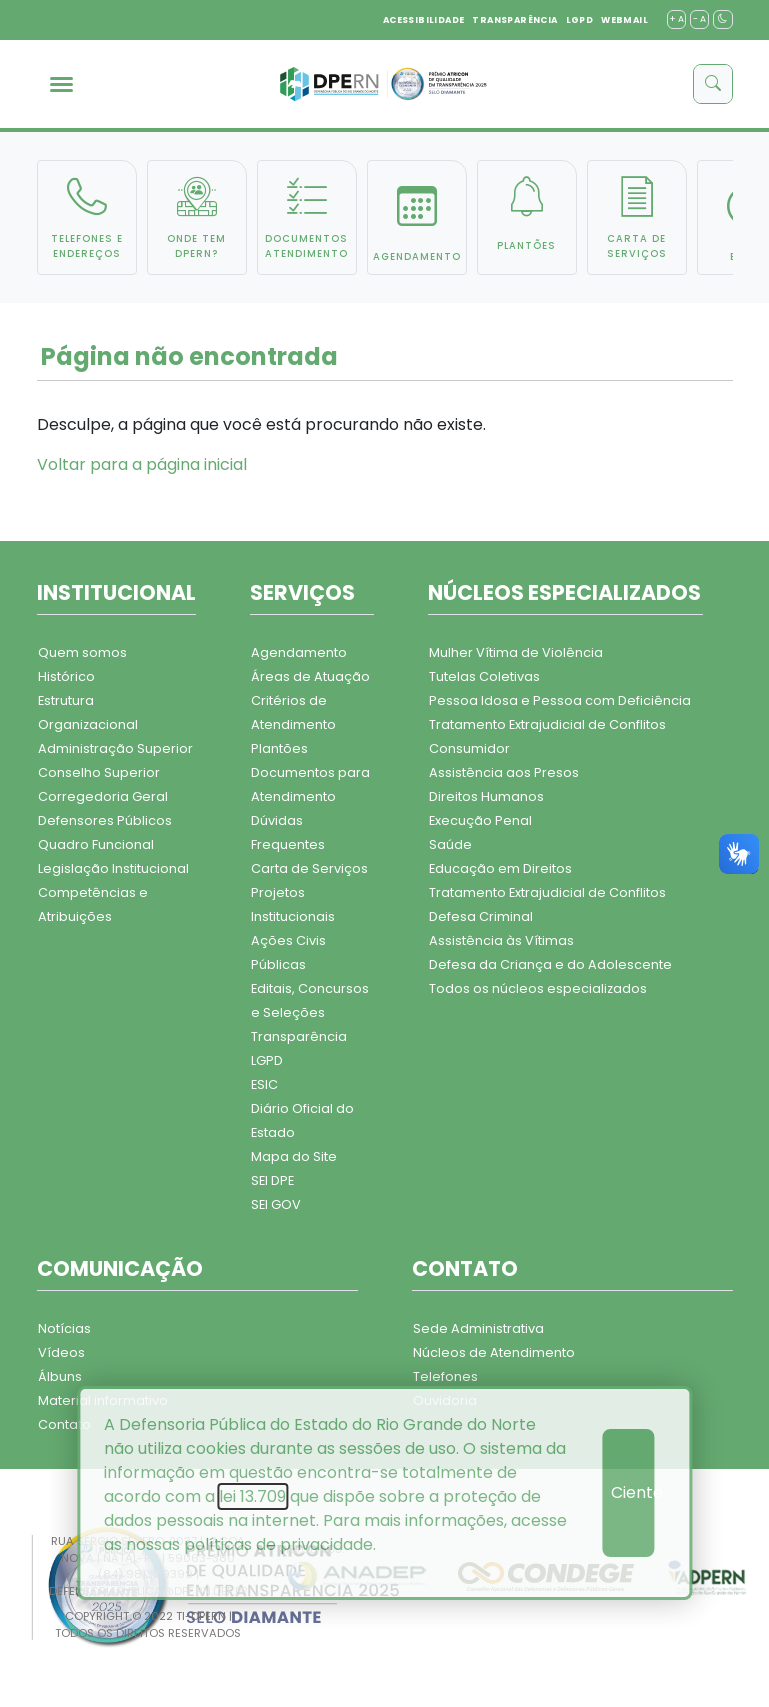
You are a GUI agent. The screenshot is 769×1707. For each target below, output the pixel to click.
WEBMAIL (624, 20)
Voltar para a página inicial (142, 464)
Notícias (64, 1328)
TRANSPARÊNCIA (514, 20)
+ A (676, 19)
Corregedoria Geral (103, 796)
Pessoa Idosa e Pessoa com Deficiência (560, 700)
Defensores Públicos (105, 820)
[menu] (61, 84)
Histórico (66, 676)
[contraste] (722, 19)
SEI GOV (276, 1204)
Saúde (450, 844)
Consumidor (469, 748)
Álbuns (60, 1376)
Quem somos (82, 652)
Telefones (445, 1376)
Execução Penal (480, 820)
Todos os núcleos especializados (538, 988)
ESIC (264, 1084)
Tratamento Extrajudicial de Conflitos (547, 724)
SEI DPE (272, 1180)
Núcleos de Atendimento (494, 1352)
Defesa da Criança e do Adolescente (550, 964)
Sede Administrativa (478, 1328)
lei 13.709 (252, 1496)
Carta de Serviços (309, 868)
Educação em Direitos (500, 868)
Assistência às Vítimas (501, 940)
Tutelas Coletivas (484, 676)
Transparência (299, 1036)
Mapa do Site (294, 1156)
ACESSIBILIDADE (424, 20)
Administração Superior (115, 748)
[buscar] (713, 84)
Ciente (632, 1492)
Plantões (279, 748)
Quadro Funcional (96, 844)
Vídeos (61, 1352)
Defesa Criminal (481, 916)
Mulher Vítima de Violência (516, 652)
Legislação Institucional (113, 868)
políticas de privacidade (278, 1544)
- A (699, 19)
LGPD (580, 20)
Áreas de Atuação (310, 676)
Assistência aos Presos (504, 772)
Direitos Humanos (486, 796)
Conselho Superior (99, 772)
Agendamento (299, 652)
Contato (64, 1424)
